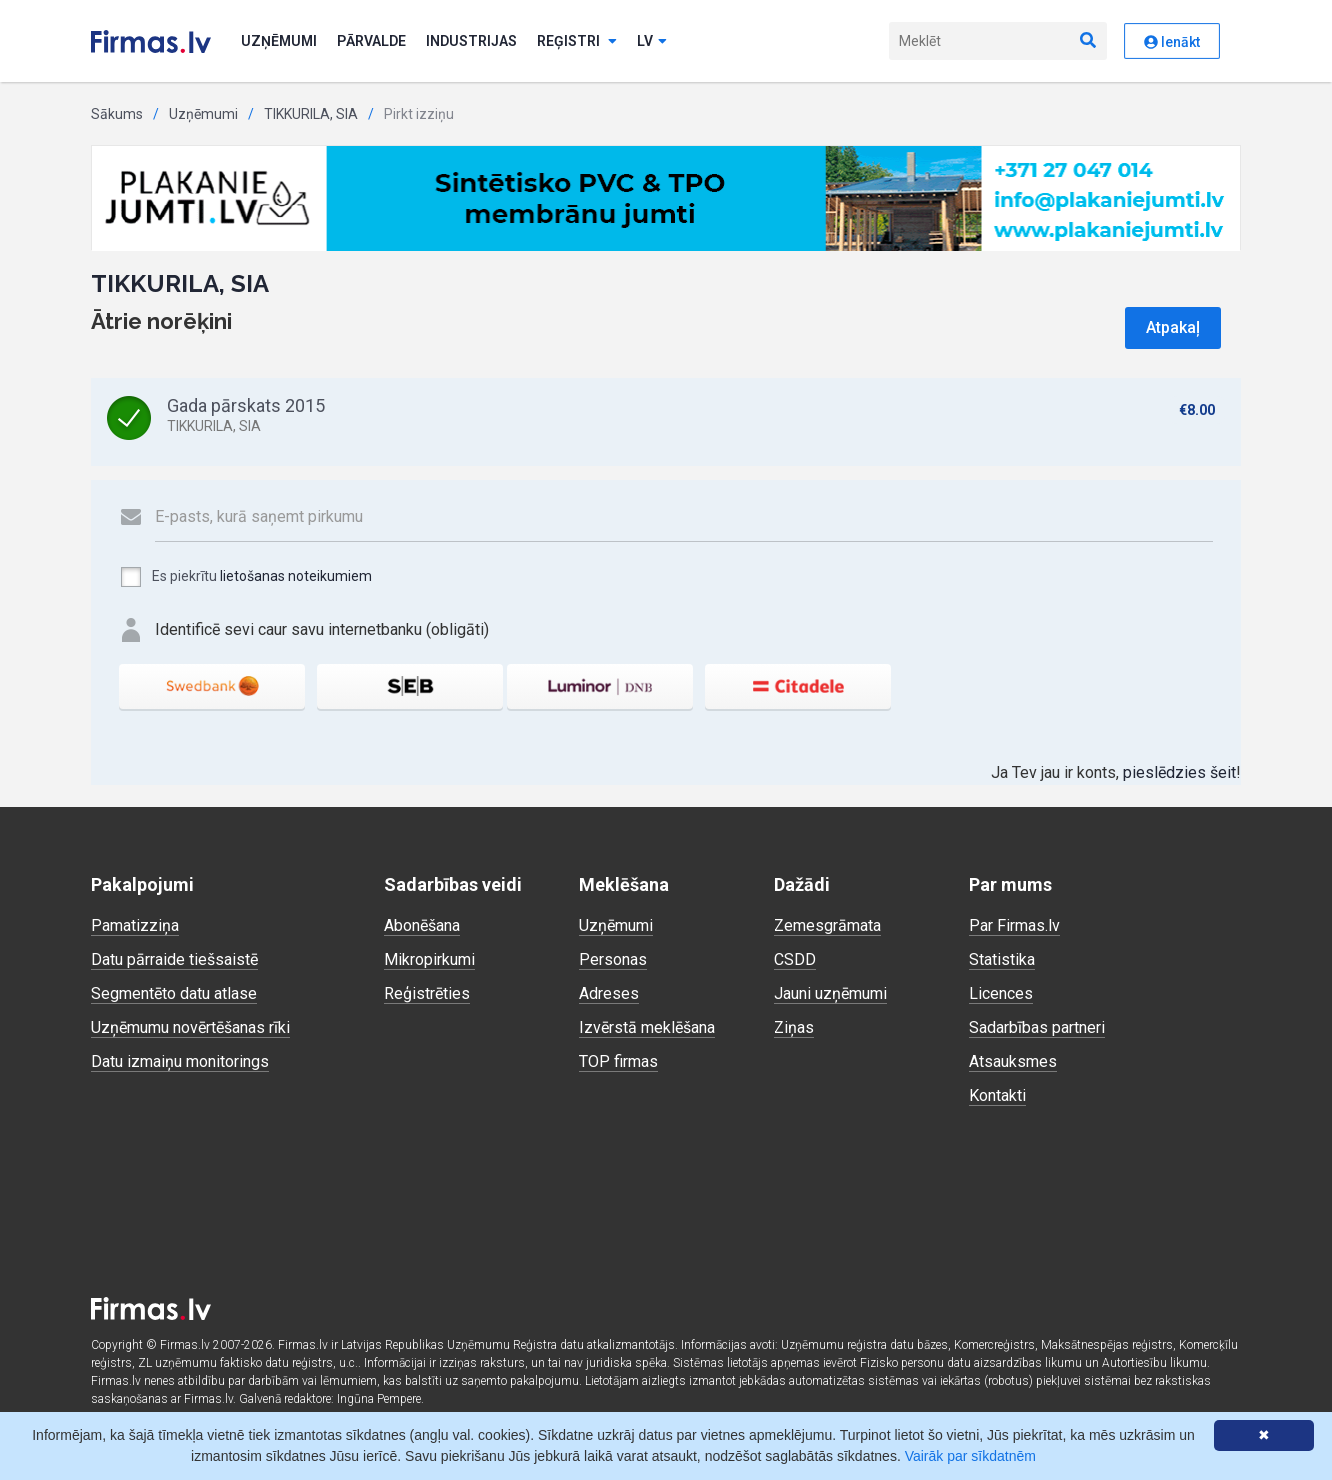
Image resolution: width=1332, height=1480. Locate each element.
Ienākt (1172, 42)
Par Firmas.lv (1014, 925)
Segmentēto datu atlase (174, 993)
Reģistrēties (427, 993)
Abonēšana (422, 925)
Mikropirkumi (429, 959)
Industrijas (471, 41)
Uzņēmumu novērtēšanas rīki (190, 1027)
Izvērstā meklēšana (647, 1027)
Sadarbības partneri (1037, 1027)
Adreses (609, 993)
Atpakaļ (1173, 327)
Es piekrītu (245, 577)
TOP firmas (618, 1061)
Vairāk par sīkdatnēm (970, 1456)
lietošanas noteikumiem (296, 576)
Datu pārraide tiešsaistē (174, 959)
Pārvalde (371, 41)
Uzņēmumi (279, 41)
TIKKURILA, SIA (311, 114)
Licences (1001, 993)
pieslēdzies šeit (1179, 772)
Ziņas (794, 1027)
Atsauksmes (1013, 1061)
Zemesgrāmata (827, 925)
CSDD (795, 959)
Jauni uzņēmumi (830, 993)
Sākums (117, 114)
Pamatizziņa (135, 925)
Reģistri (577, 41)
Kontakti (997, 1095)
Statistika (1002, 959)
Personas (613, 959)
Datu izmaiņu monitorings (180, 1061)
